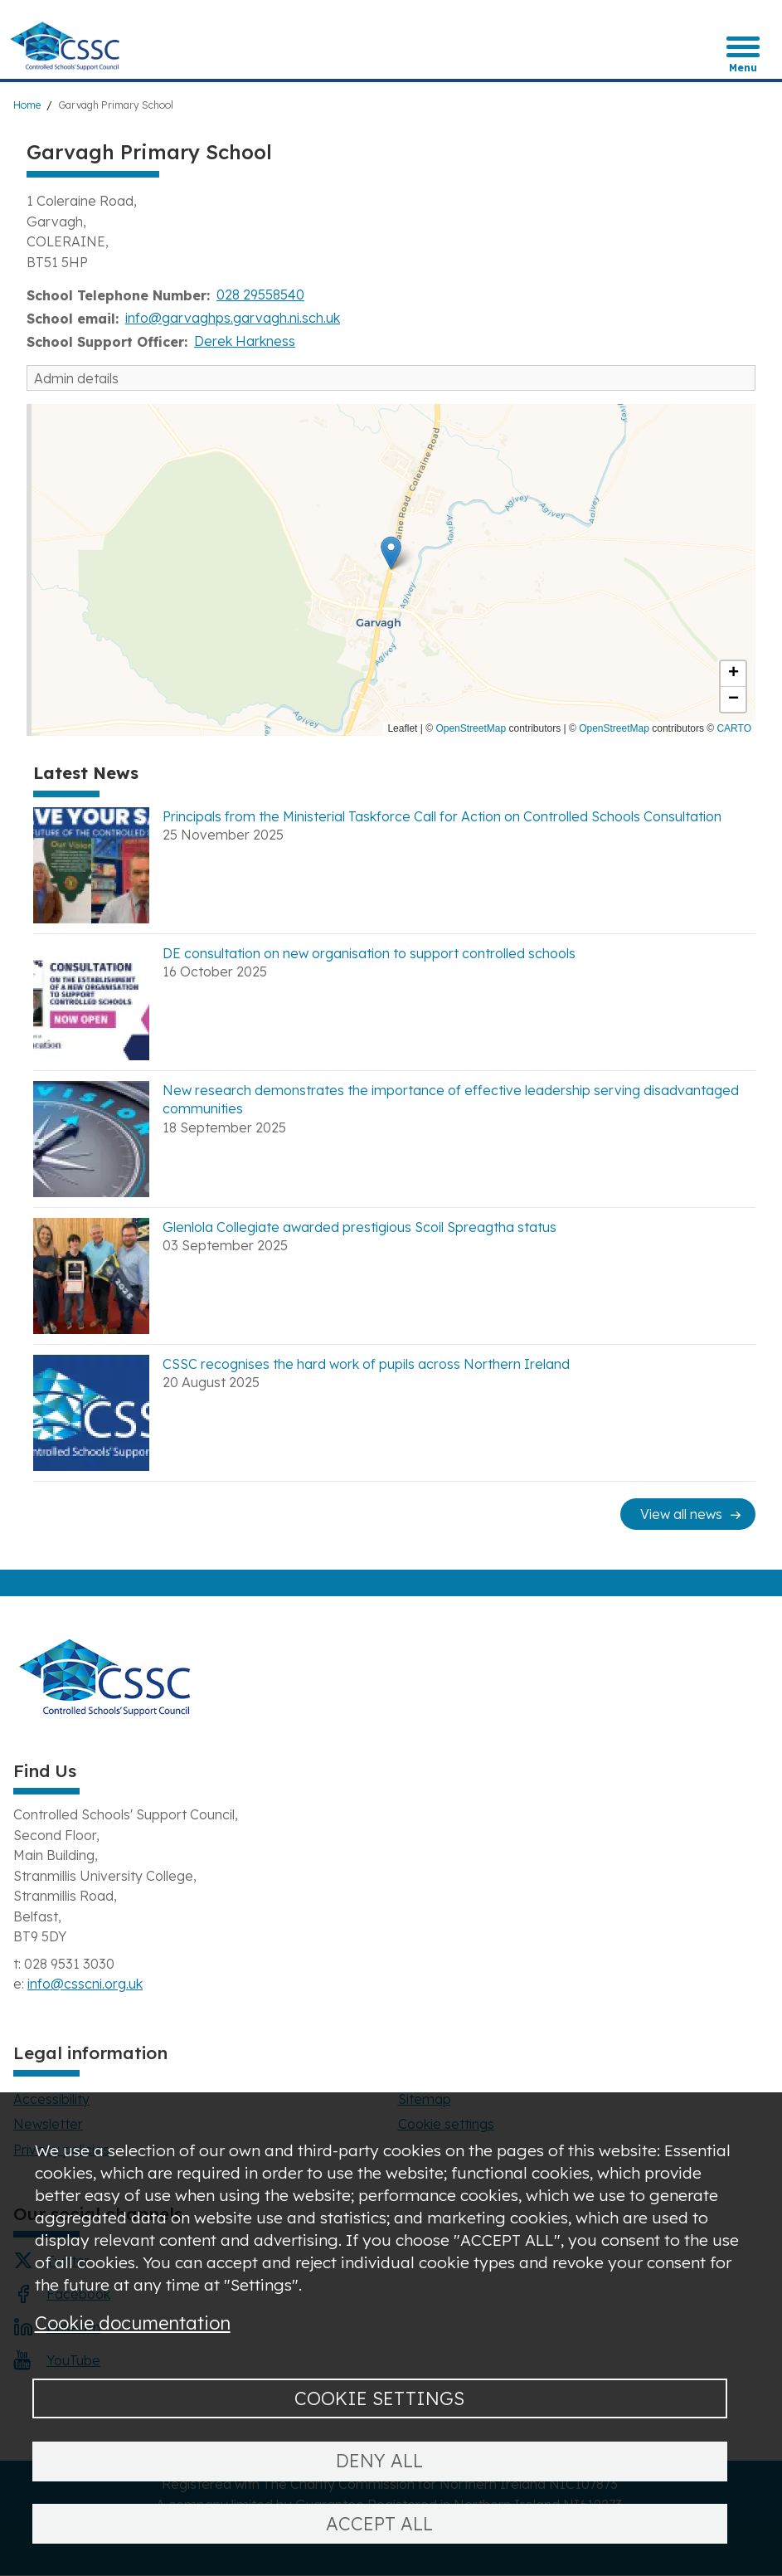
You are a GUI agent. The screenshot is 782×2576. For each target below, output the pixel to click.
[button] (391, 553)
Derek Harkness (244, 341)
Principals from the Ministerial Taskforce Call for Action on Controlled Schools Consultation (442, 816)
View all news (681, 1514)
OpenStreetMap (470, 728)
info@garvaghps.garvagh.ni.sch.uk (232, 317)
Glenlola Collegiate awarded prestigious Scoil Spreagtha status (359, 1227)
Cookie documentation (133, 2322)
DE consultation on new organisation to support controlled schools (369, 953)
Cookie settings (379, 2398)
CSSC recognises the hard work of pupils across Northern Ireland (366, 1364)
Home (27, 105)
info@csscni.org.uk (85, 1983)
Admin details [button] (76, 378)
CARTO (733, 728)
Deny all (379, 2460)
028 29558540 (260, 294)
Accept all (379, 2523)
